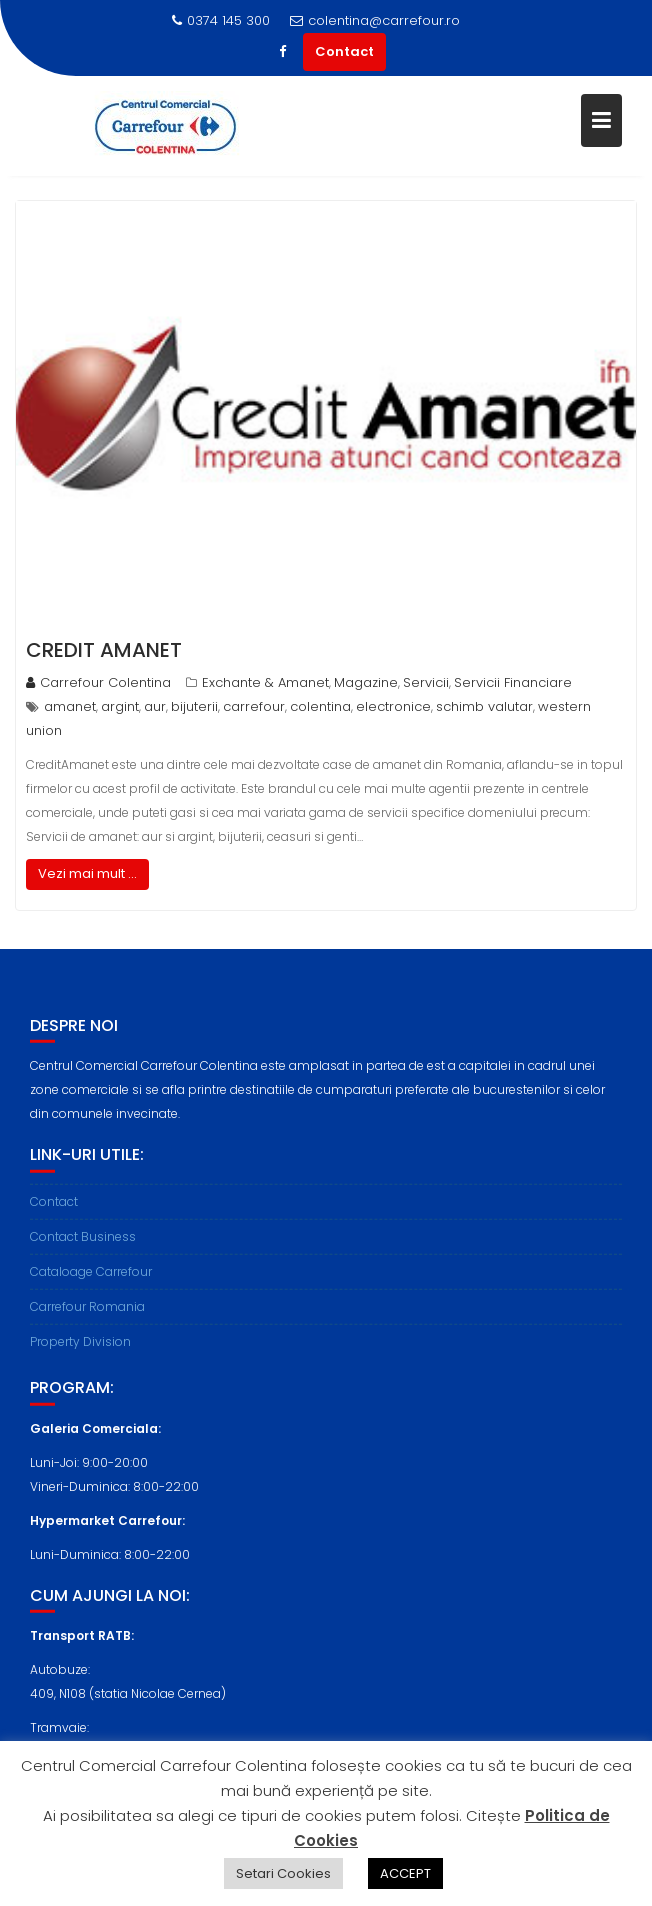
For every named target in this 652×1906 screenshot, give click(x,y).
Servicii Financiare (513, 682)
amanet (70, 706)
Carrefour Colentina (98, 682)
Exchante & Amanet (265, 682)
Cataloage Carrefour (91, 1278)
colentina (320, 706)
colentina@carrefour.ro (375, 20)
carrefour (254, 706)
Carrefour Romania (87, 1313)
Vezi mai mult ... (87, 873)
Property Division (80, 1348)
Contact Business (83, 1243)
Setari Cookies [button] (283, 1873)
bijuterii (194, 706)
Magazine (366, 682)
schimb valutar (484, 706)
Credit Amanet (104, 650)
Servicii (426, 682)
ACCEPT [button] (405, 1873)
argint (120, 706)
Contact (344, 51)
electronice (393, 706)
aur (155, 706)
